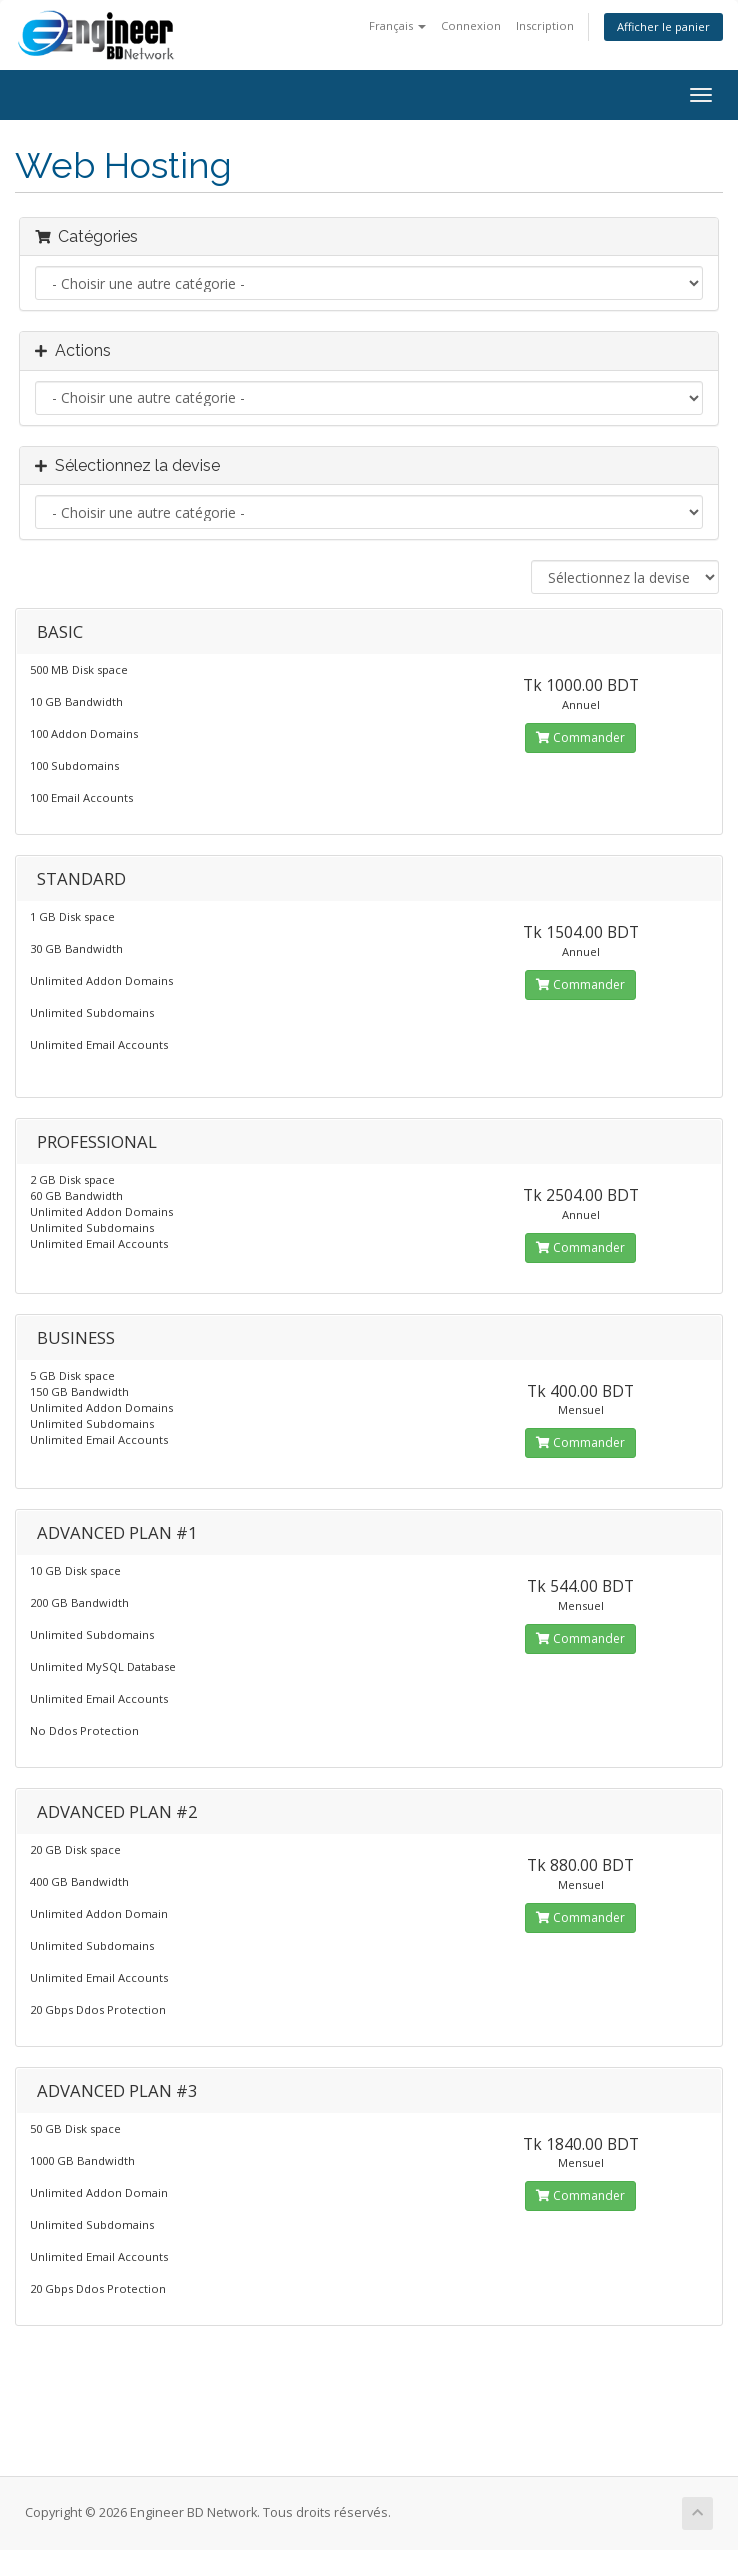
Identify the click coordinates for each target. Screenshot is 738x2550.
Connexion (471, 25)
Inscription (545, 25)
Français (397, 25)
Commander (580, 737)
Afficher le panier (663, 26)
